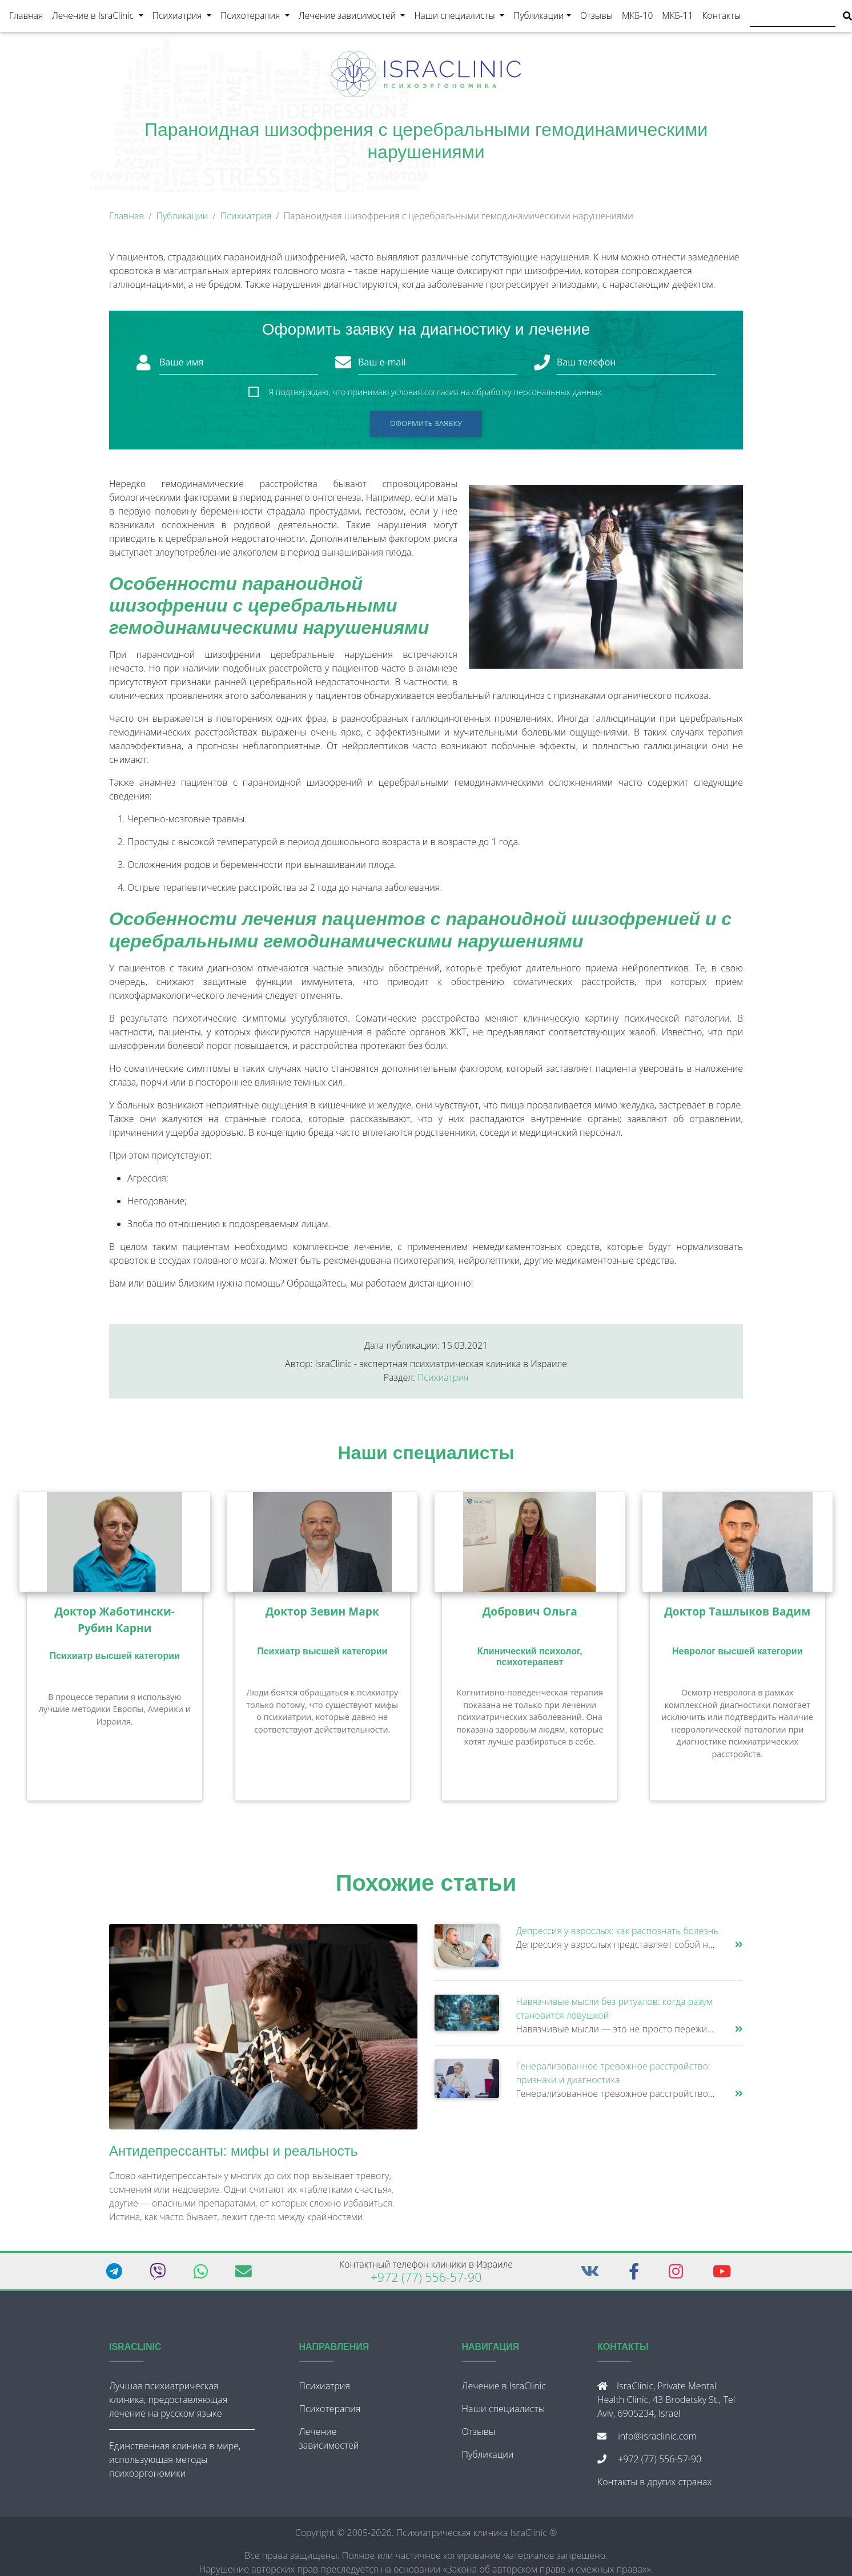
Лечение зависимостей (354, 17)
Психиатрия (184, 17)
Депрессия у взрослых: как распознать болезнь (617, 1935)
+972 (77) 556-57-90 (426, 2281)
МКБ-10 (637, 17)
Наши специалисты (461, 17)
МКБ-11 (677, 17)
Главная (26, 17)
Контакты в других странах (654, 2486)
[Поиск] (792, 18)
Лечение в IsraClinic (100, 17)
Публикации (538, 17)
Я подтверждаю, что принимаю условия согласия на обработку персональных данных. (435, 396)
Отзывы (596, 17)
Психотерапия (257, 17)
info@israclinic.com (657, 2440)
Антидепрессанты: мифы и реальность (233, 2155)
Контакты (721, 17)
